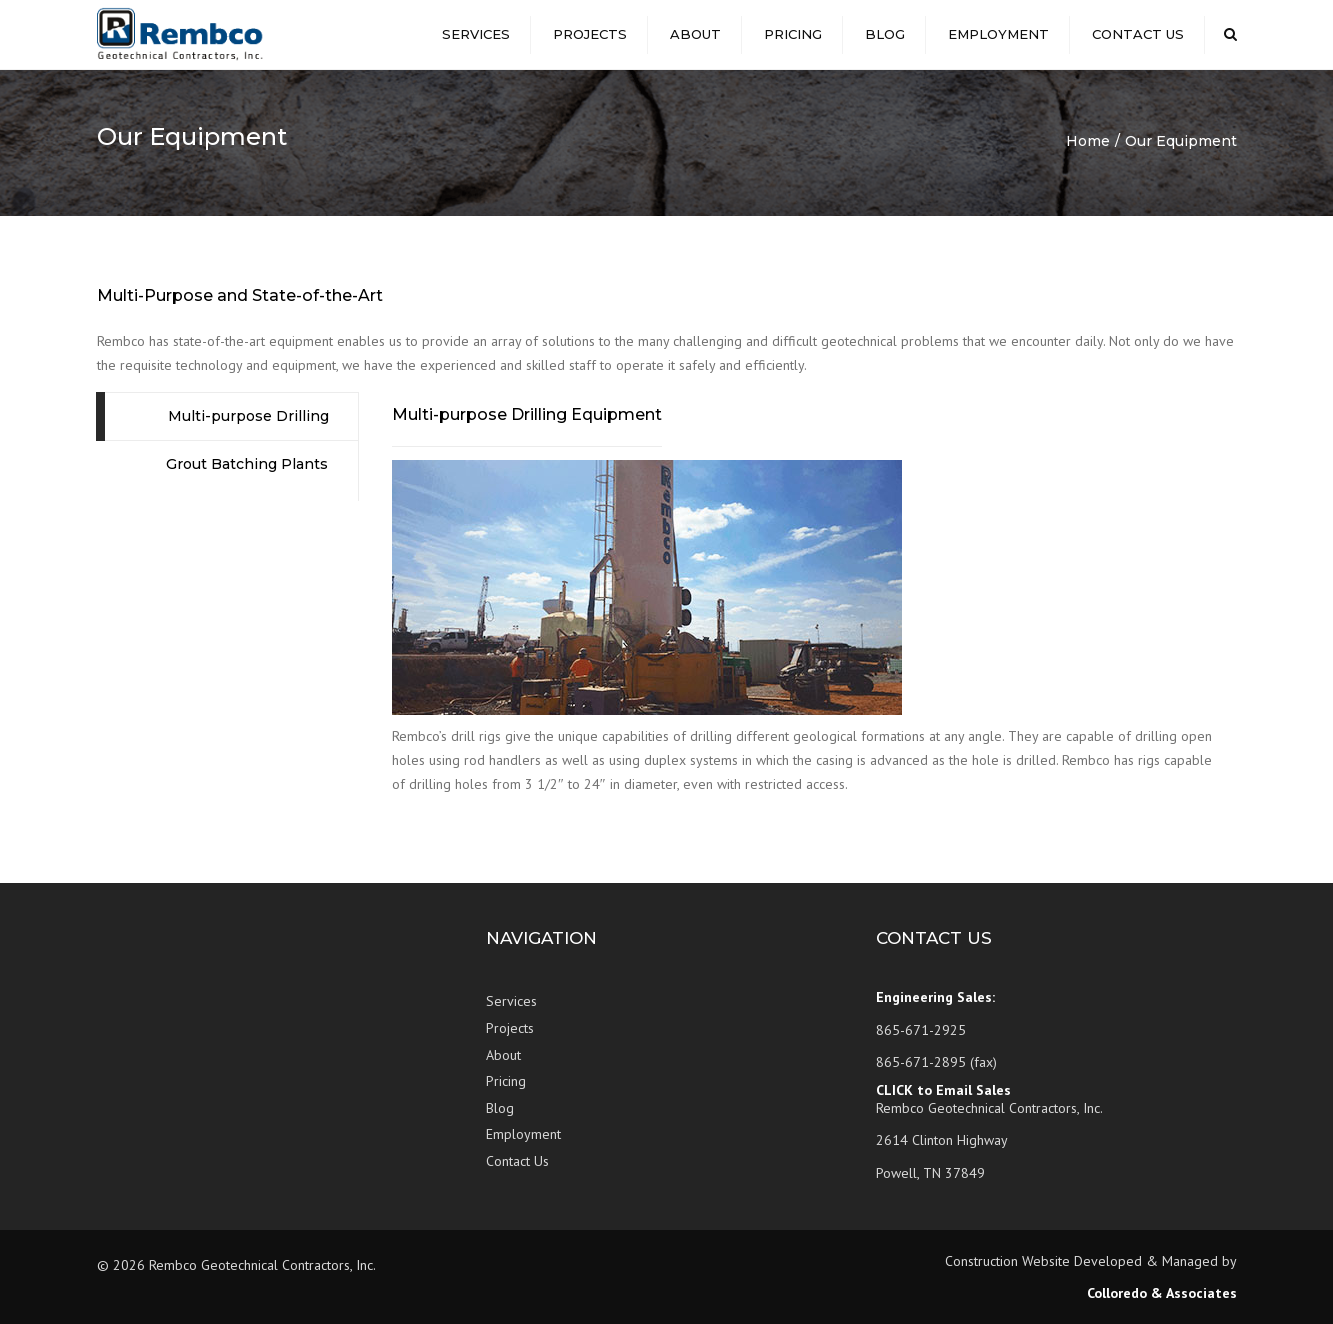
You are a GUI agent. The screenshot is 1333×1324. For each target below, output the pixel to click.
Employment (998, 34)
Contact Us (1138, 34)
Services (476, 34)
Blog (885, 34)
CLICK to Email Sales (943, 1090)
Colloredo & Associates (1162, 1293)
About (695, 34)
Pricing (793, 34)
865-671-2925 (921, 1030)
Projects (590, 34)
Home (1088, 141)
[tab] (228, 416)
